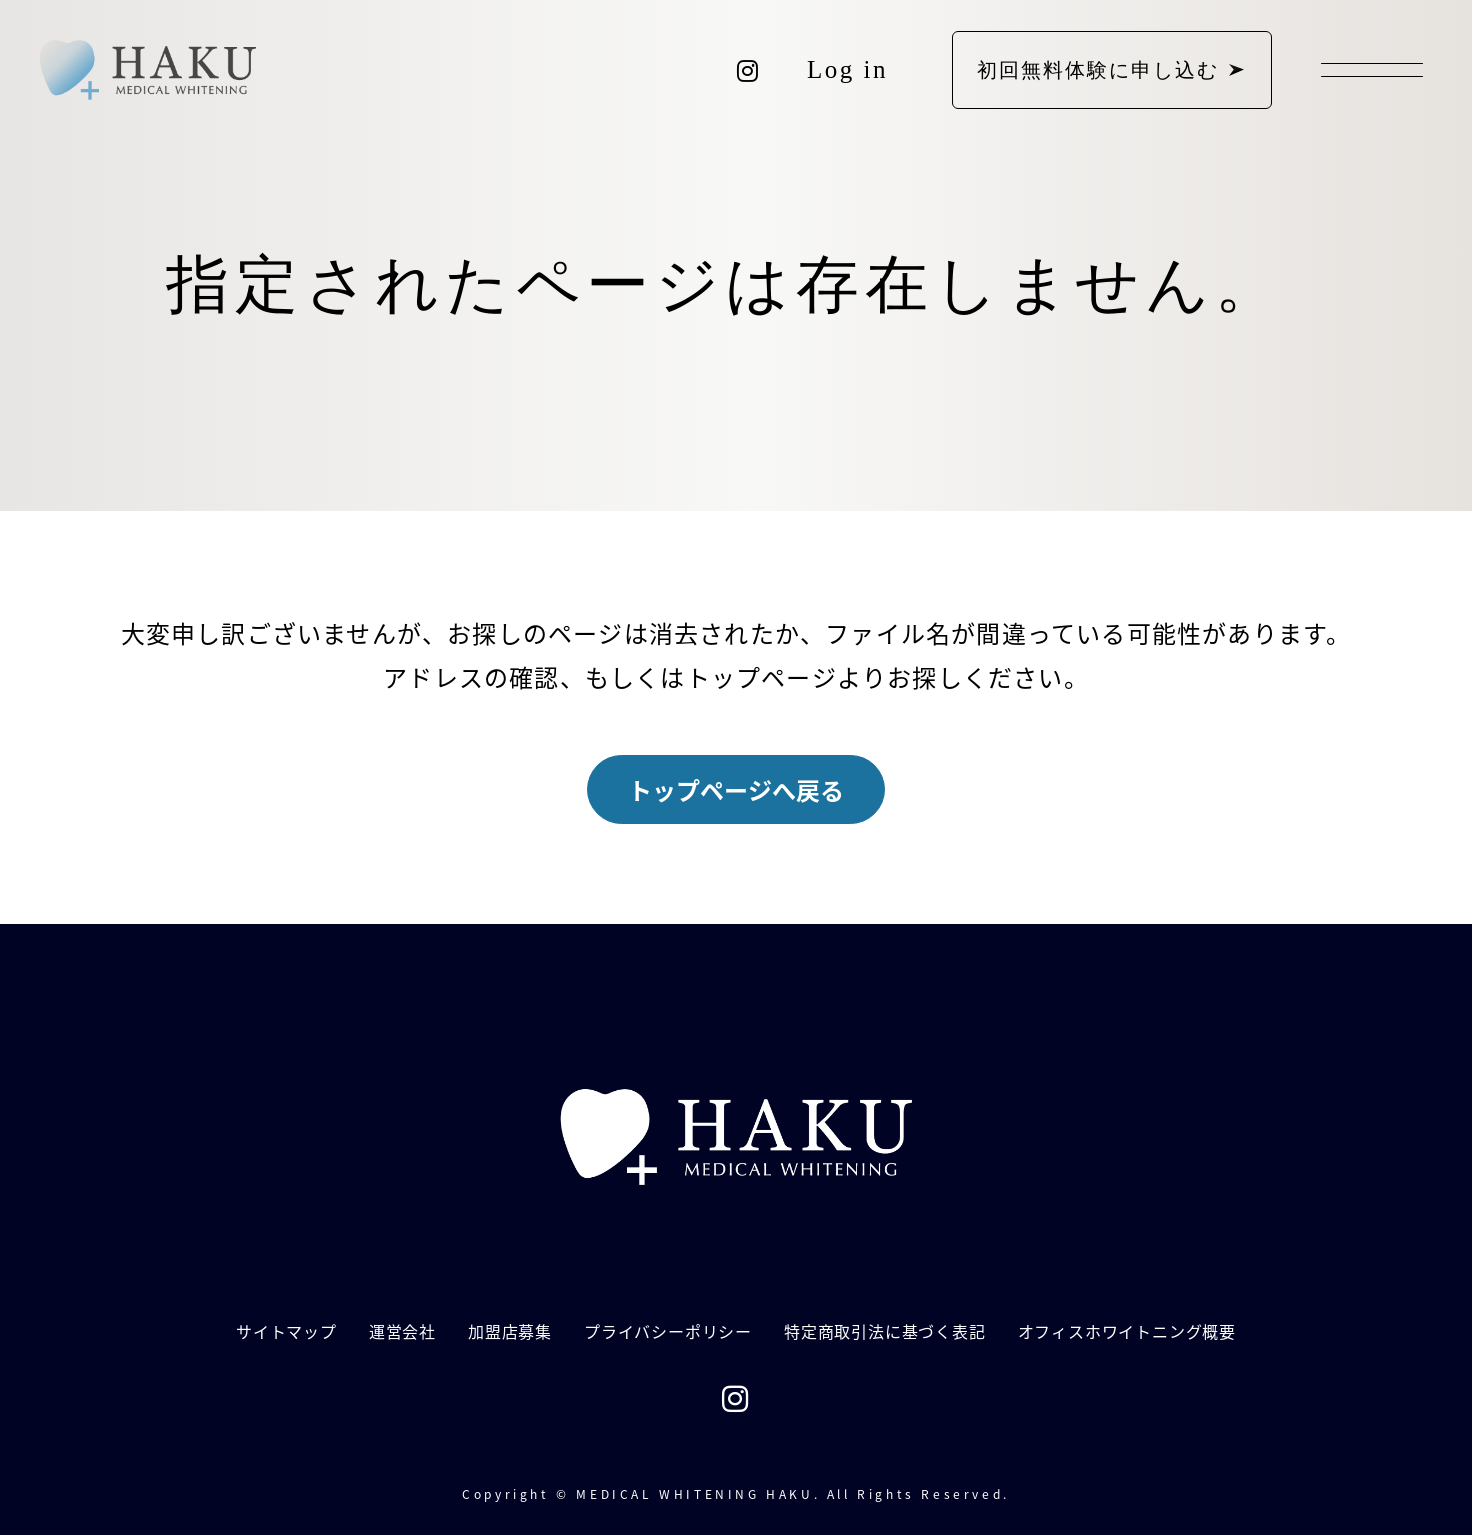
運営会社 (402, 1331)
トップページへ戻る (736, 789)
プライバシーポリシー (668, 1331)
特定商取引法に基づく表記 (885, 1331)
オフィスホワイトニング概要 (1127, 1331)
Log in (847, 69)
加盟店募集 (510, 1331)
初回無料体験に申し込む (1098, 70)
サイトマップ (286, 1331)
